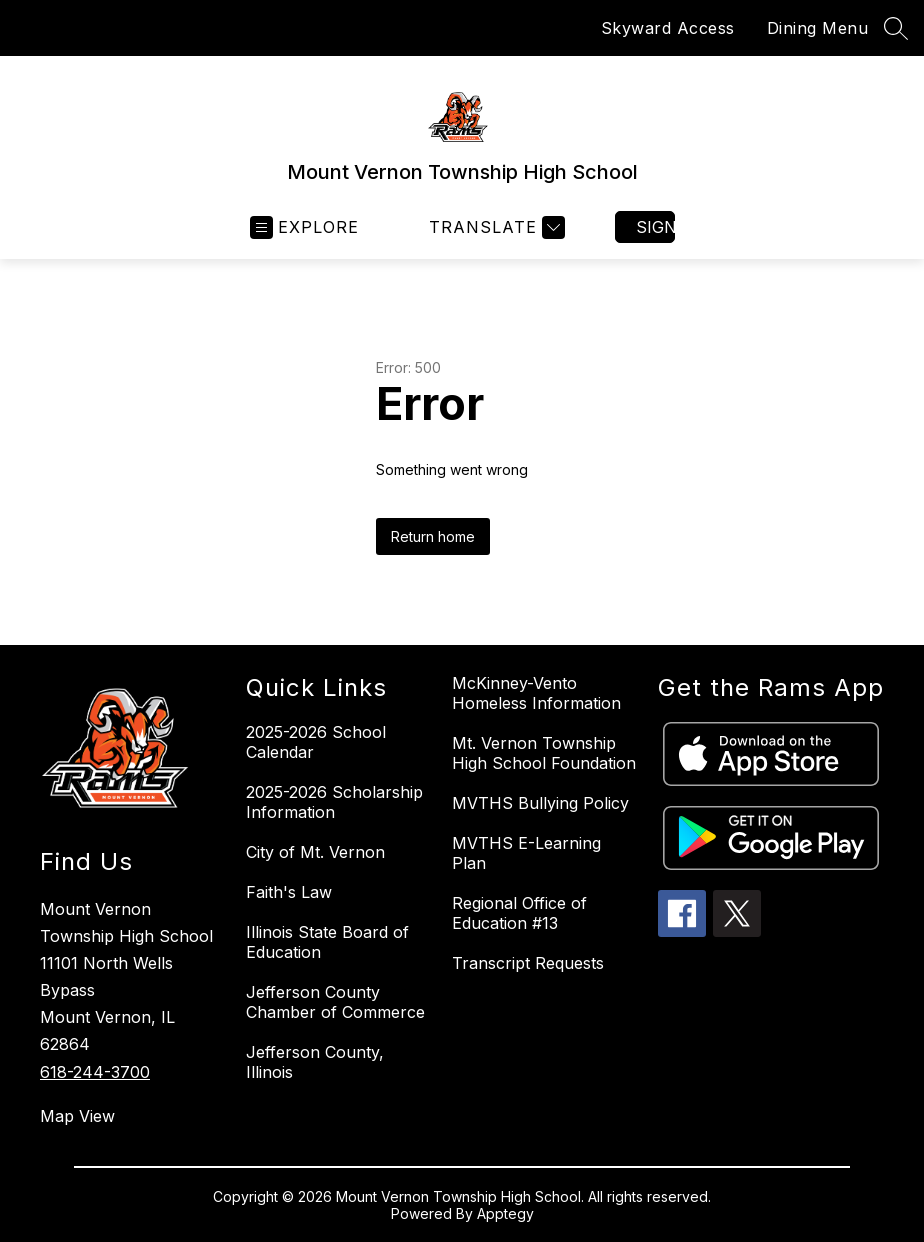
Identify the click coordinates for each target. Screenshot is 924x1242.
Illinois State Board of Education (327, 942)
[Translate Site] (494, 227)
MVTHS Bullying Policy (540, 803)
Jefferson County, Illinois (315, 1062)
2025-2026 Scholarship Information (334, 802)
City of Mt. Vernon (315, 852)
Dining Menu (818, 28)
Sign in (655, 227)
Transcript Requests (528, 963)
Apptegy (505, 1213)
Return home (433, 536)
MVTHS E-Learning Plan (526, 853)
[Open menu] (304, 227)
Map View (77, 1116)
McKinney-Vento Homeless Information (536, 693)
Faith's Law (289, 892)
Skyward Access (668, 28)
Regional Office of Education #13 (519, 913)
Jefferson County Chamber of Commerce (335, 1002)
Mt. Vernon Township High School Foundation (544, 753)
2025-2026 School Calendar (316, 742)
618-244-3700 (95, 1072)
